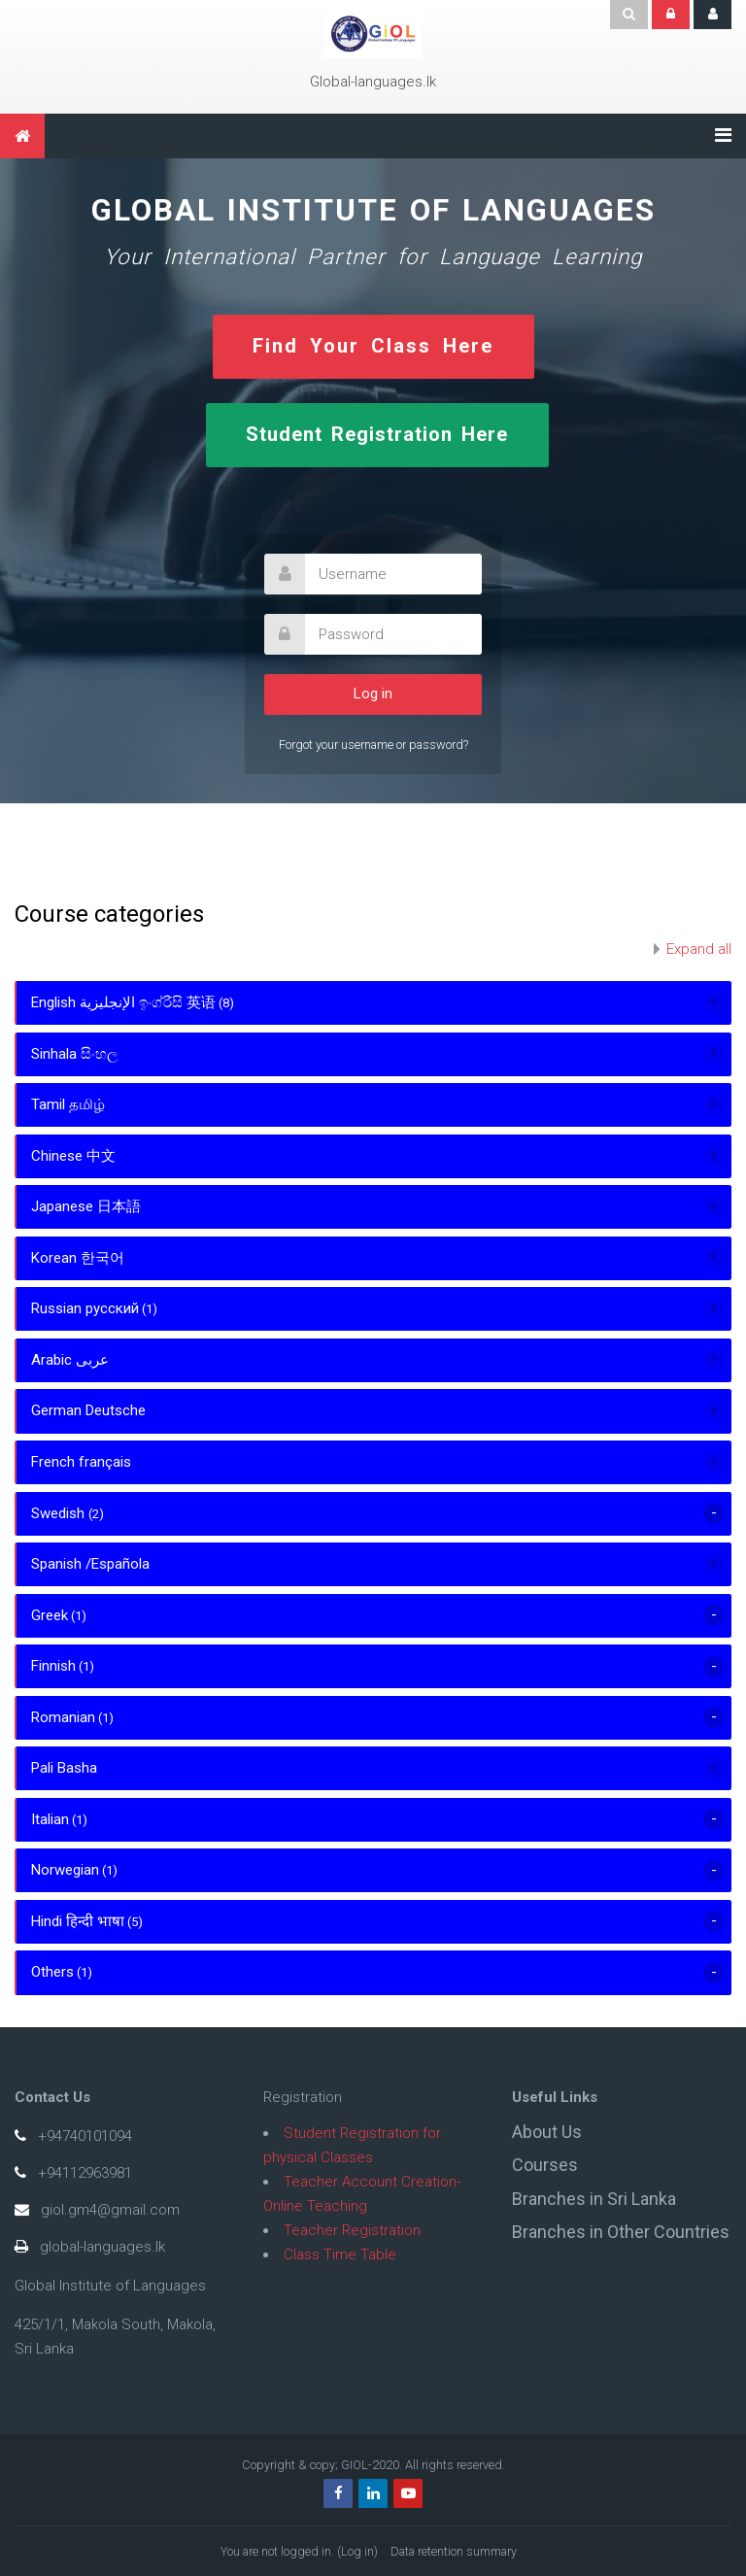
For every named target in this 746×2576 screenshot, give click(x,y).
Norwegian (65, 1870)
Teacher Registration (352, 2230)
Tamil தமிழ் (68, 1104)
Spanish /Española (90, 1564)
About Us (547, 2131)
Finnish (53, 1666)
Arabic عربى (70, 1360)
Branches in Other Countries (620, 2231)
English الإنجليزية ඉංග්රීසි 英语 (123, 1002)
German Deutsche (88, 1410)
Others (52, 1972)
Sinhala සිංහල (74, 1054)
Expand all (698, 949)
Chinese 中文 (73, 1156)
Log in (357, 2551)
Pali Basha (64, 1768)
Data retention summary (453, 2551)
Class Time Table (340, 2254)
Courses (545, 2164)
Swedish (59, 1513)
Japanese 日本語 (86, 1206)
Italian (50, 1819)
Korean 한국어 (77, 1258)
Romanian (63, 1717)
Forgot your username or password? (373, 744)
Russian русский (85, 1308)
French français (81, 1462)
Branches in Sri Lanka (594, 2198)
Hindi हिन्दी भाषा (77, 1921)
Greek (49, 1615)
